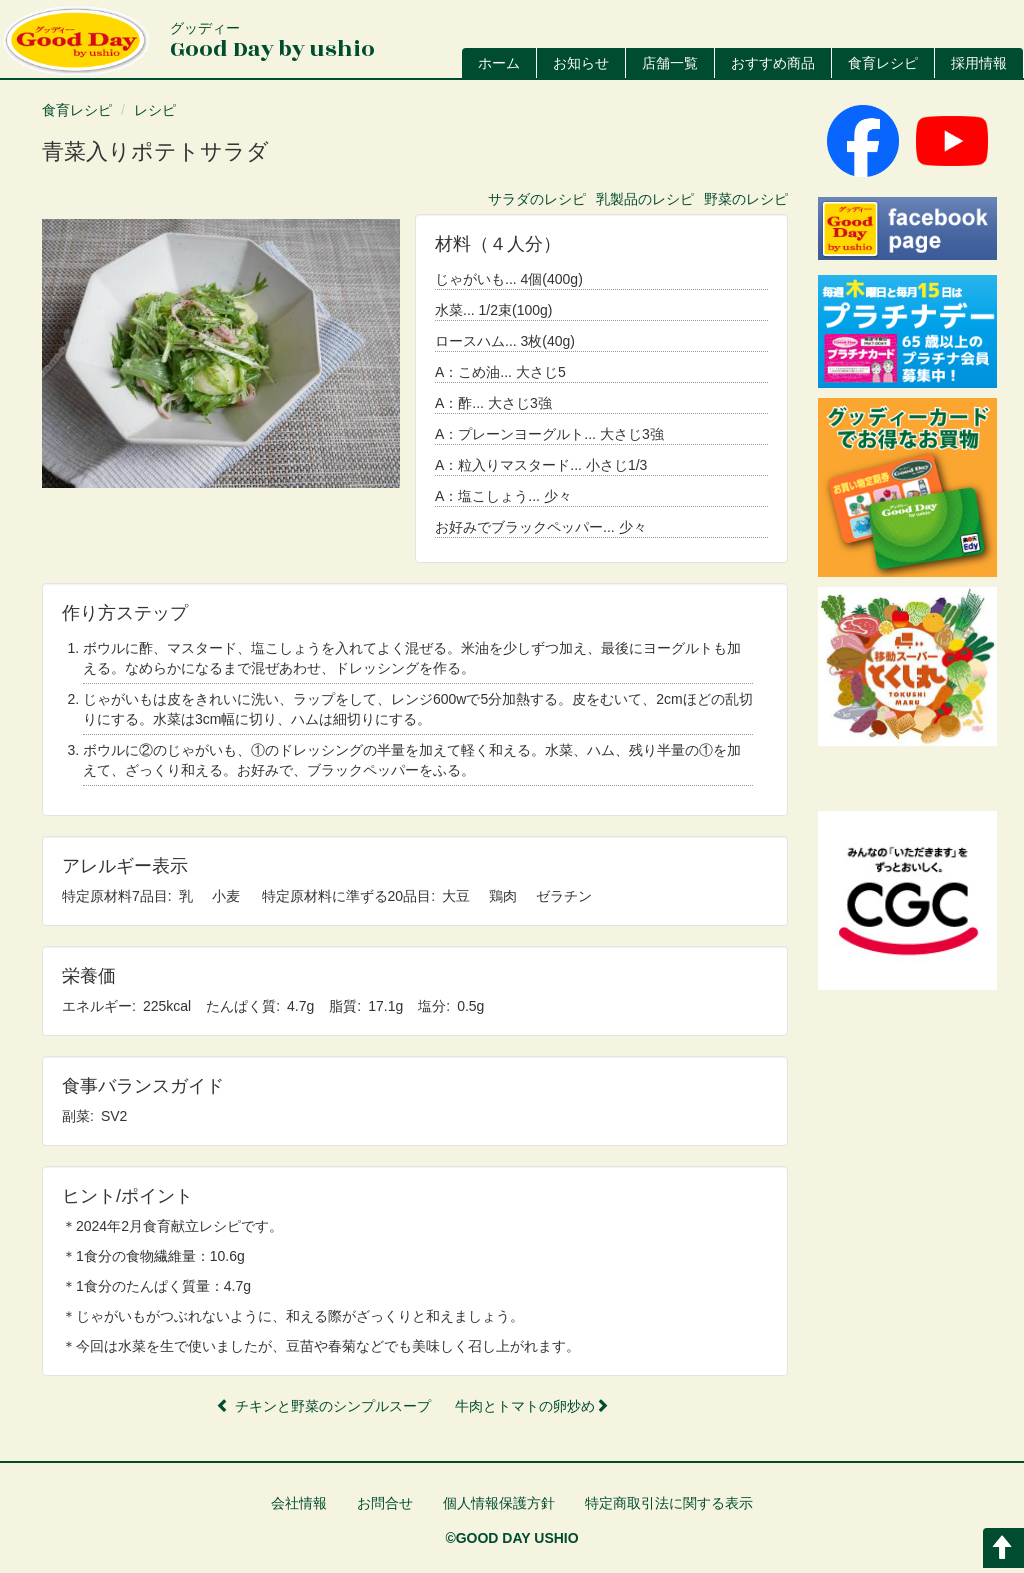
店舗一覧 (670, 63)
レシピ (155, 110)
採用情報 (979, 63)
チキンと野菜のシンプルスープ (323, 1406)
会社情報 (299, 1503)
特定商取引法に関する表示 (669, 1503)
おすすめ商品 (773, 63)
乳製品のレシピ (645, 199)
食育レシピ (883, 63)
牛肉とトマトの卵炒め (532, 1406)
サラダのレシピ (537, 199)
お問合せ (385, 1503)
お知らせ (581, 63)
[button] (221, 353)
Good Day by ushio (272, 42)
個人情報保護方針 (499, 1503)
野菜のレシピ (746, 199)
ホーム (499, 63)
